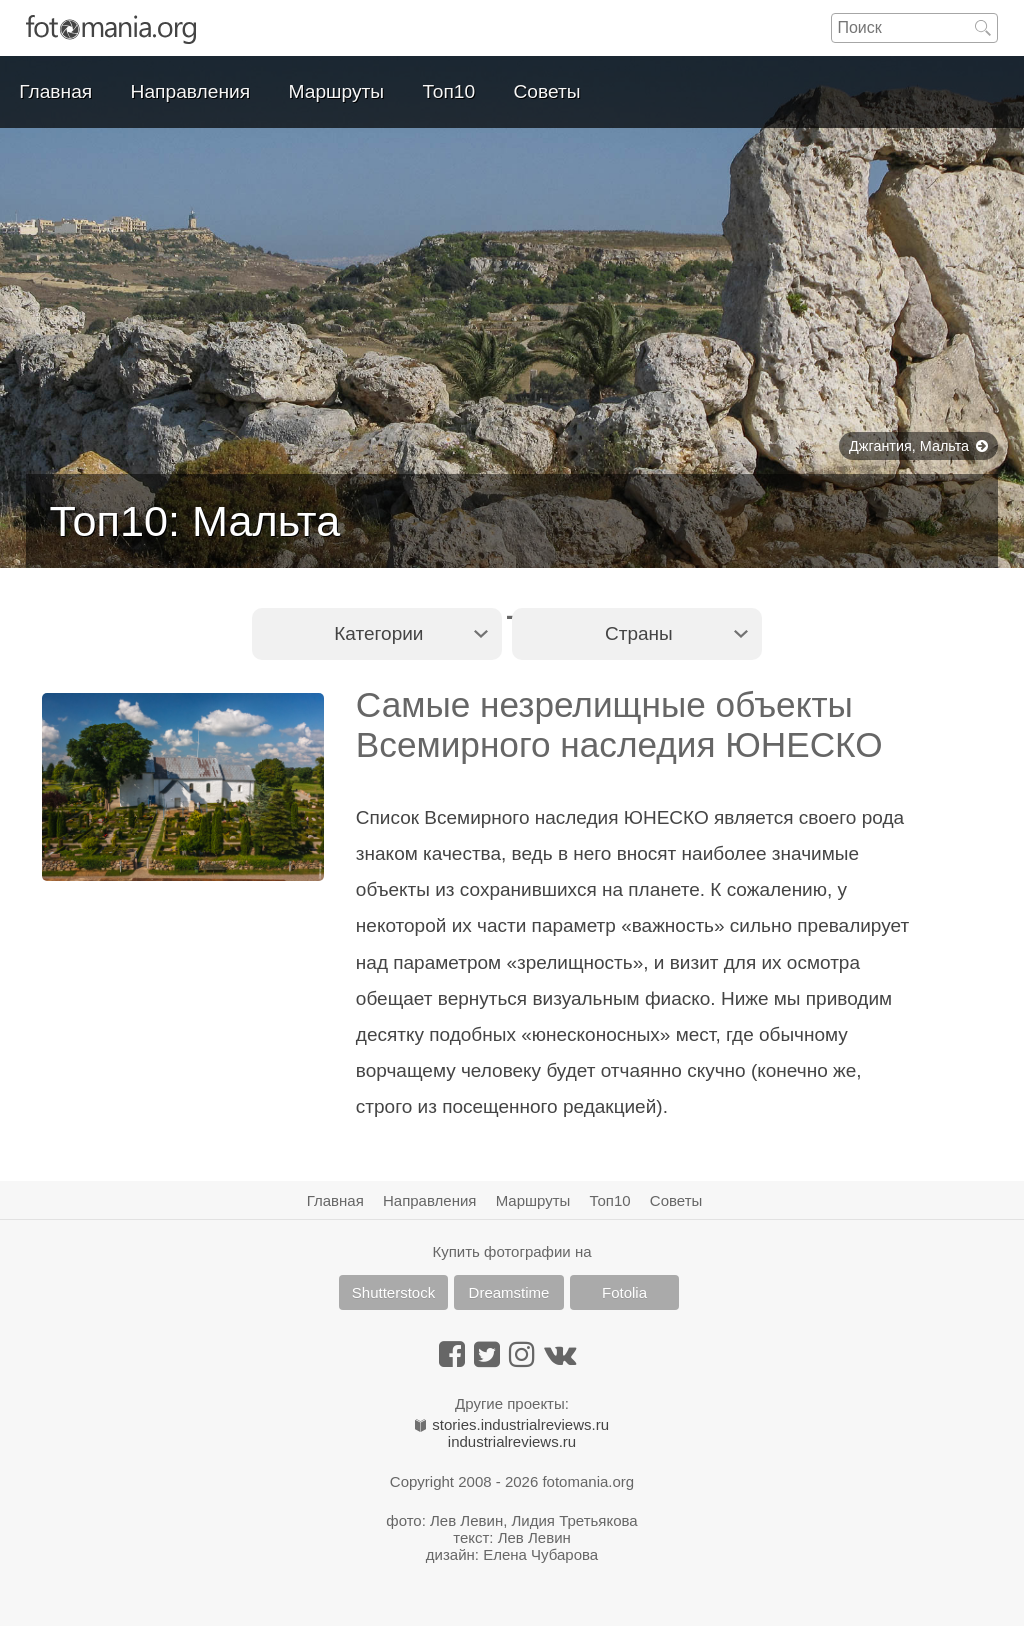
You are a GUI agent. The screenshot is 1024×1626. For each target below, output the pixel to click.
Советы (547, 91)
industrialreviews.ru (512, 1441)
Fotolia (624, 1292)
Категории (378, 633)
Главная (55, 91)
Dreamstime (509, 1292)
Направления (191, 91)
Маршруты (337, 91)
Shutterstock (393, 1292)
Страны (639, 633)
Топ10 (449, 91)
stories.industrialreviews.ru (512, 1424)
